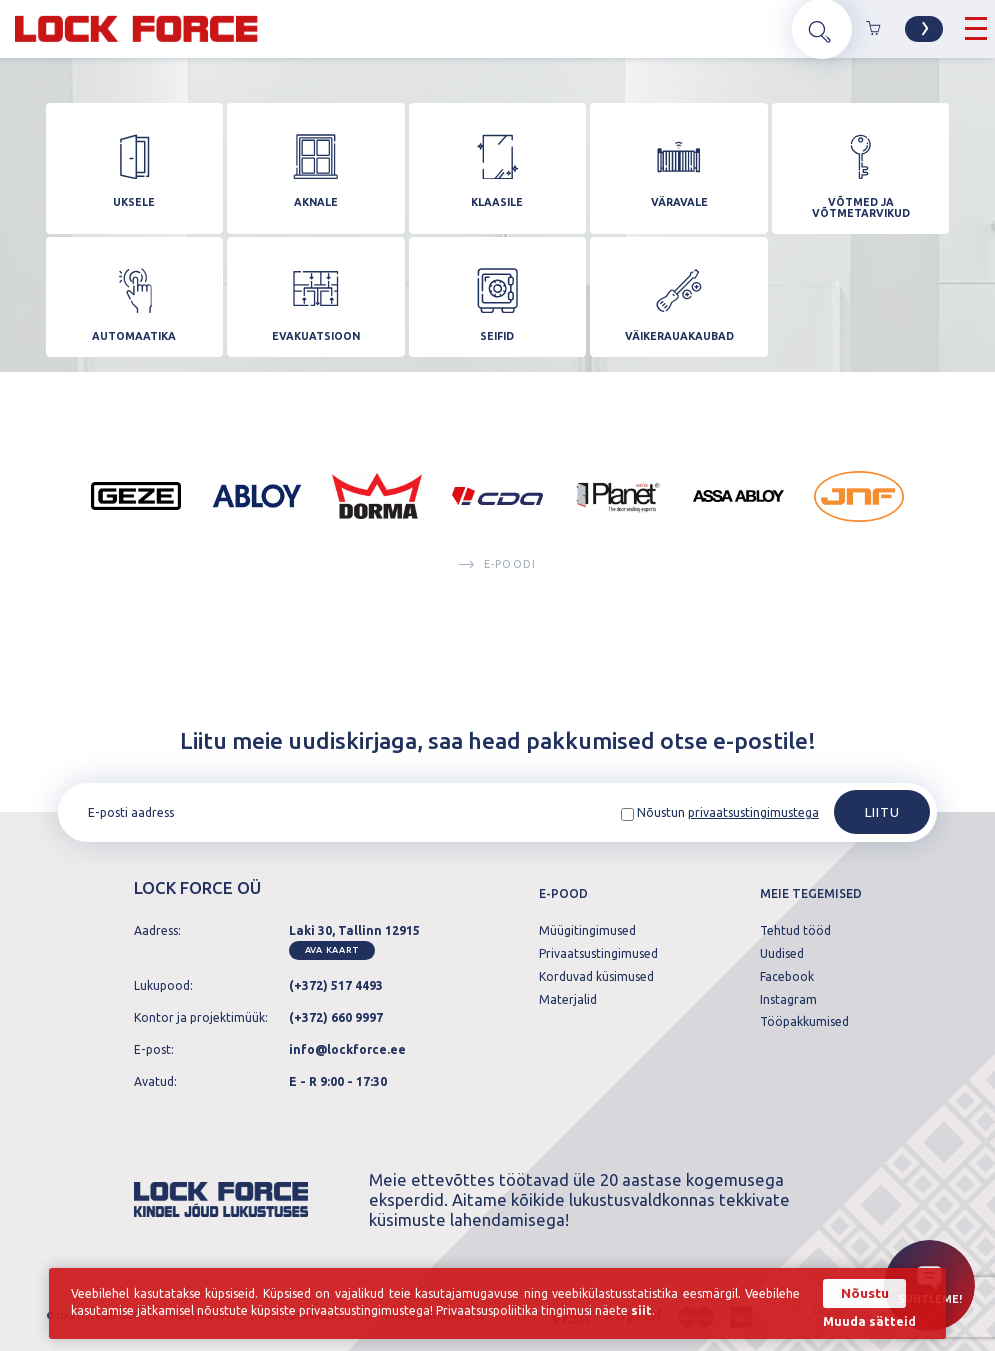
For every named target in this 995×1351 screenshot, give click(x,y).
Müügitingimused (587, 932)
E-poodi (497, 587)
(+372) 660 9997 (336, 1017)
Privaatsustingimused (598, 955)
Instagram (788, 1000)
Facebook (787, 977)
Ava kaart (332, 950)
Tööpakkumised (804, 1023)
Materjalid (568, 1000)
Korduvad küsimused (596, 977)
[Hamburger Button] (976, 29)
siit (643, 1311)
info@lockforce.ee (347, 1049)
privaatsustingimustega (753, 813)
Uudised (782, 955)
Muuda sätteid (868, 1322)
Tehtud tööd (795, 932)
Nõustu (863, 1293)
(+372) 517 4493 (336, 985)
